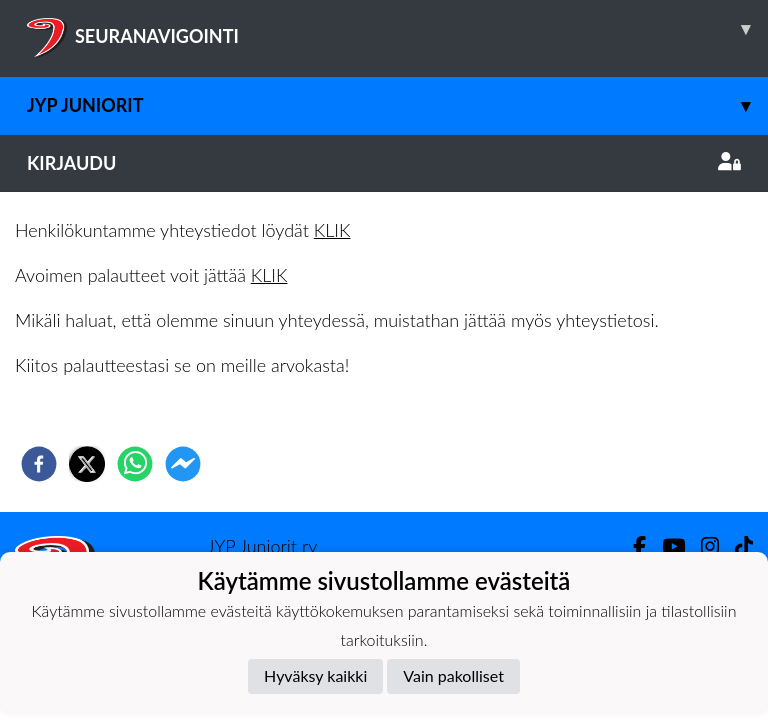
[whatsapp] (135, 464)
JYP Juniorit (397, 105)
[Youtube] (665, 546)
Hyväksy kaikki (315, 675)
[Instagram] (702, 546)
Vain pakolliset (453, 675)
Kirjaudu (384, 163)
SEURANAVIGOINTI (397, 29)
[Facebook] (631, 546)
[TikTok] (736, 546)
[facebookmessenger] (183, 464)
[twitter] (87, 464)
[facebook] (39, 464)
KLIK (332, 230)
